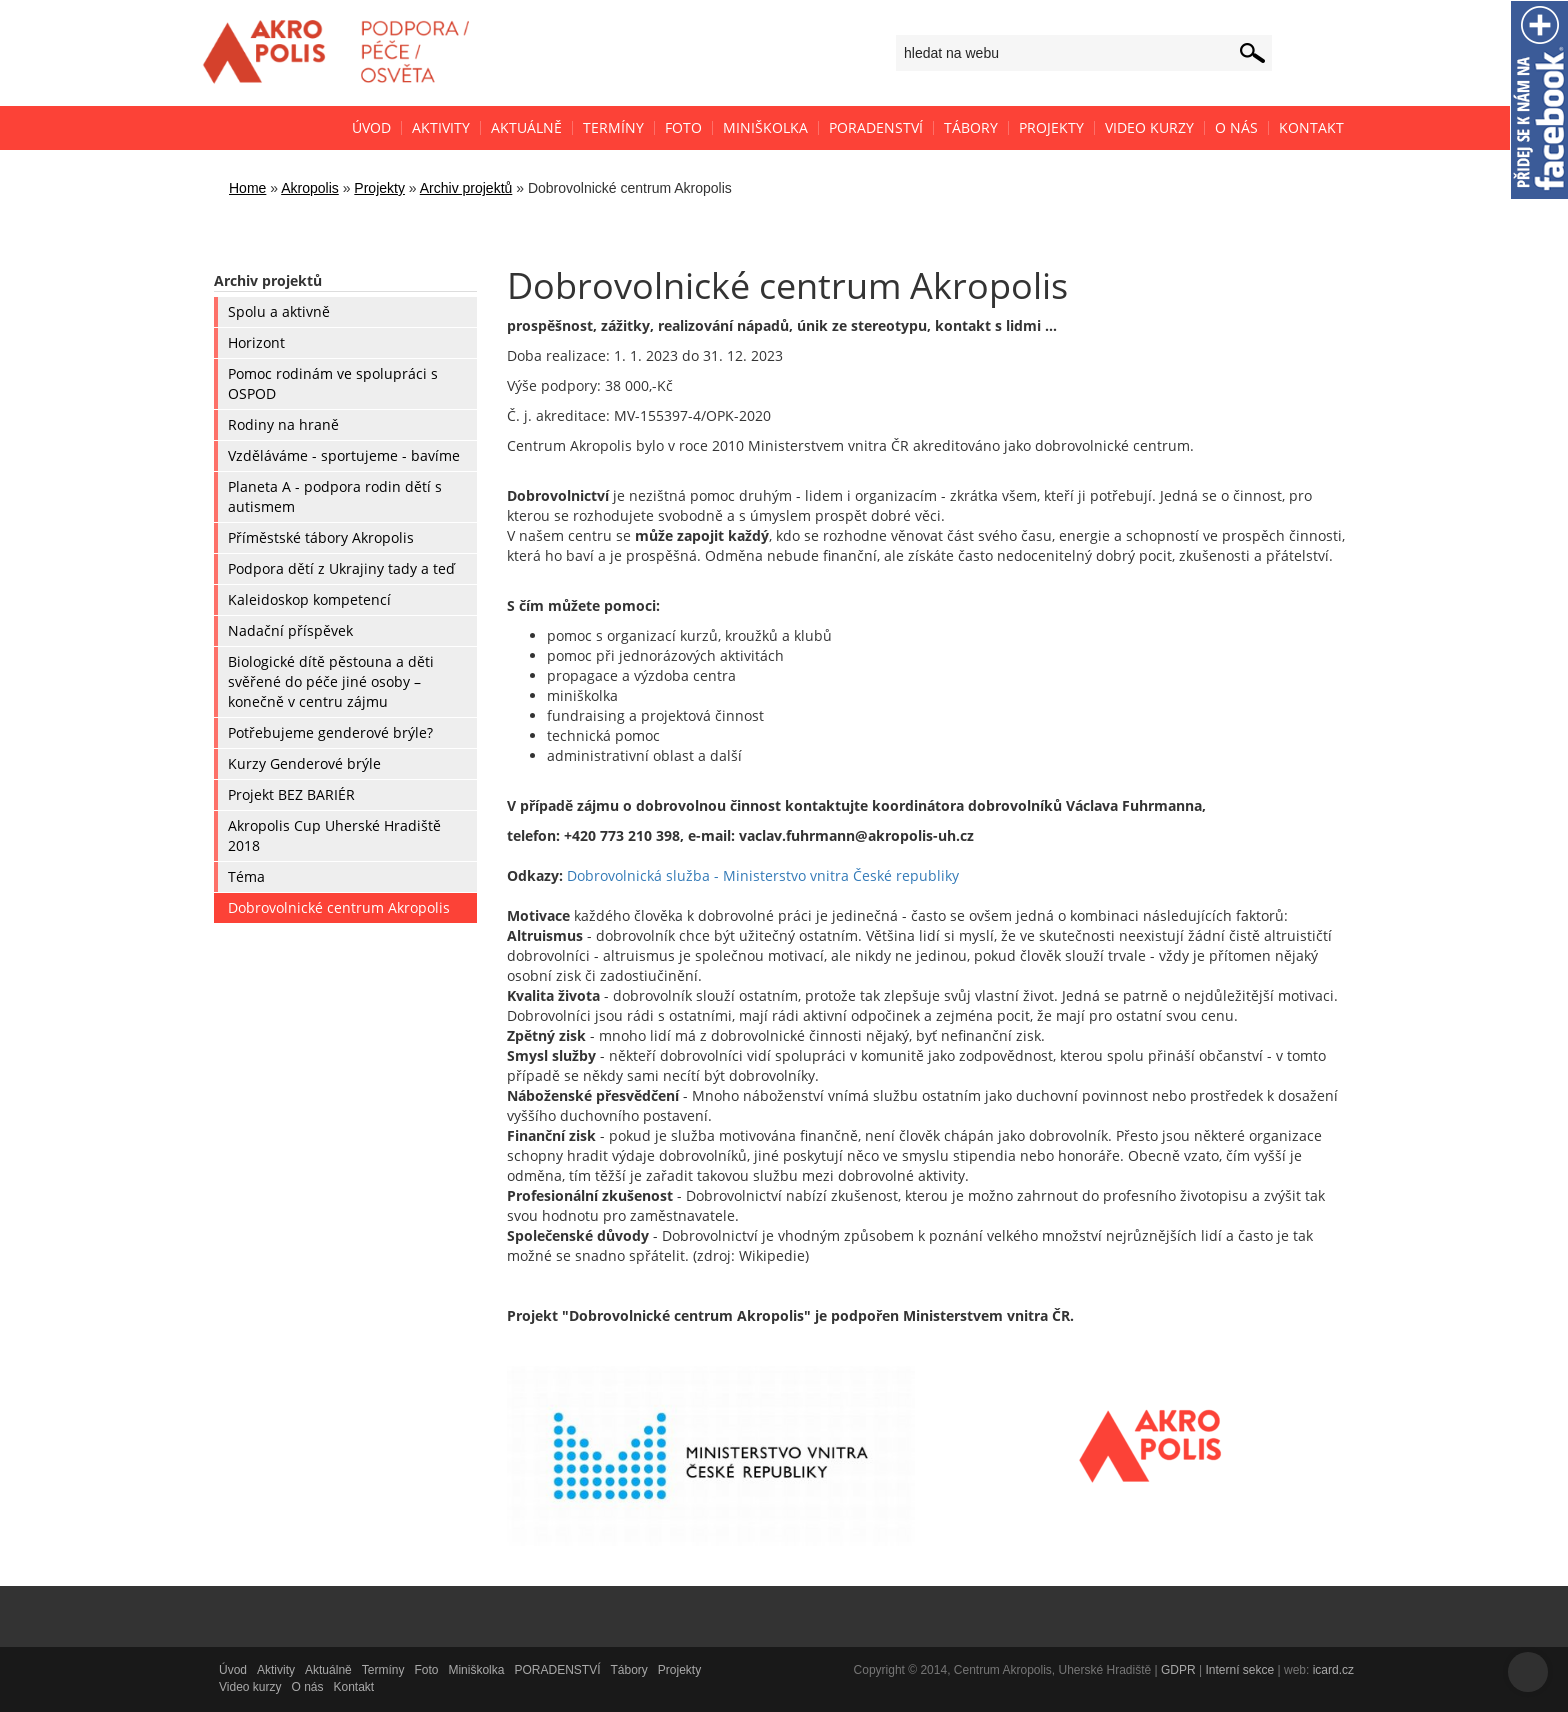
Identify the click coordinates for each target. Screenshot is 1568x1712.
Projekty (379, 188)
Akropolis (310, 188)
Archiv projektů (466, 188)
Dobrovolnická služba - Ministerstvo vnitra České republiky (763, 875)
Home (247, 188)
